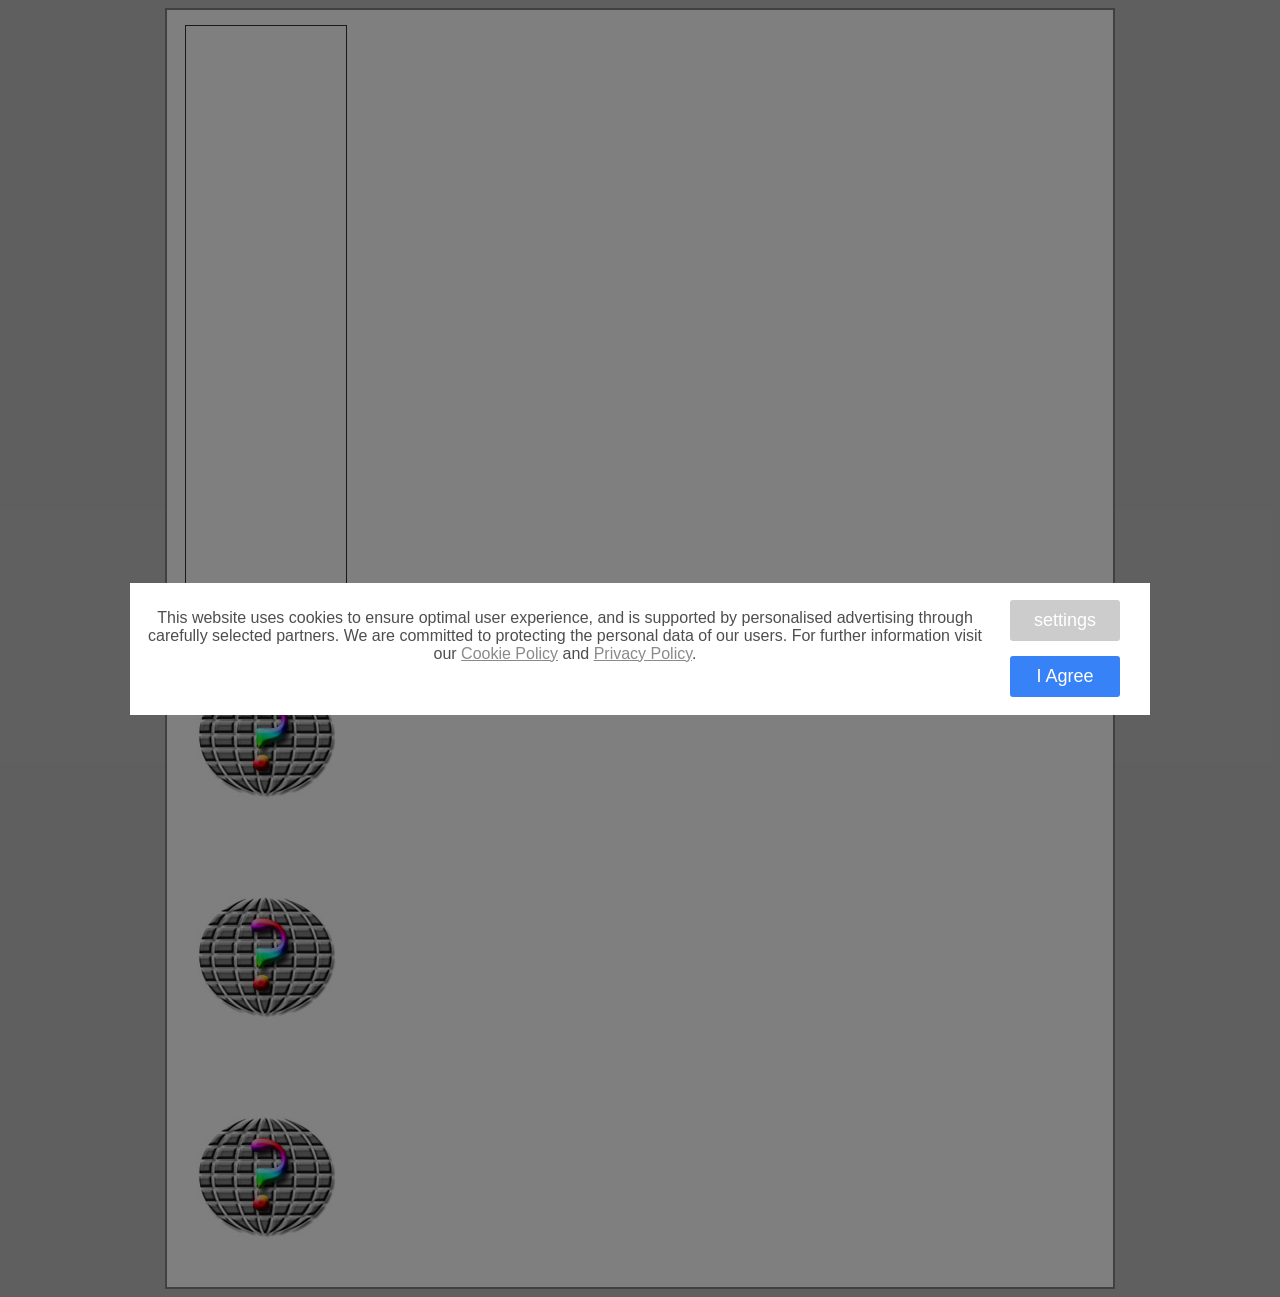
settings (1065, 620)
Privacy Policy (643, 653)
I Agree (1064, 676)
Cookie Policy (509, 653)
